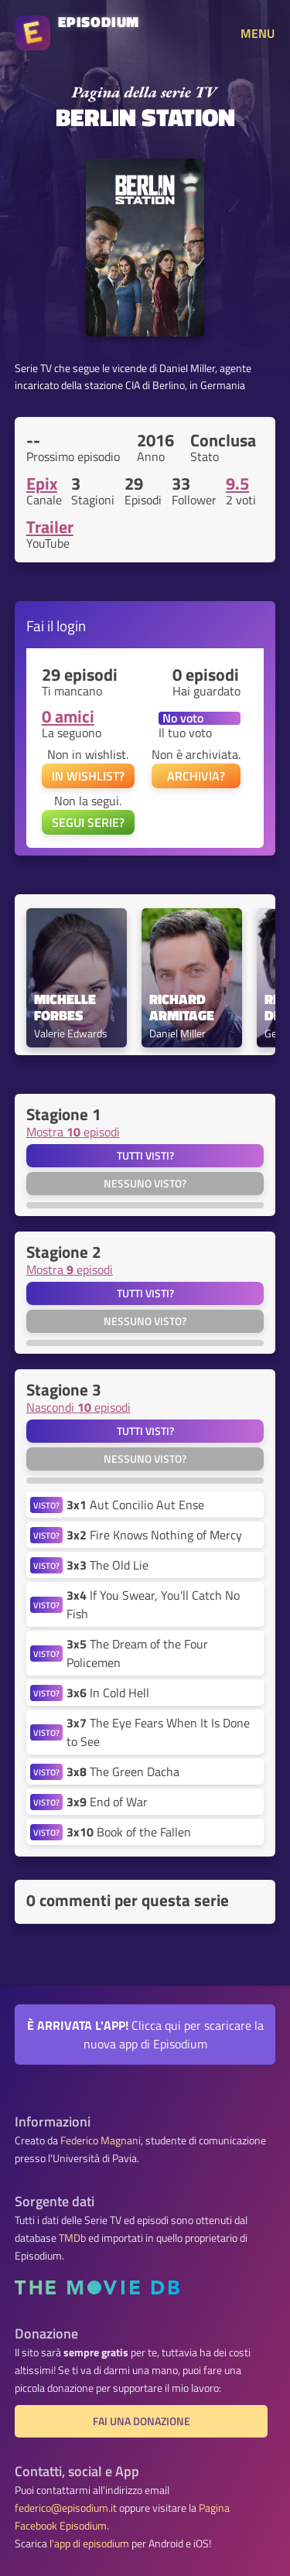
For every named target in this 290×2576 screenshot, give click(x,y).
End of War (107, 1801)
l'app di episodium (89, 2543)
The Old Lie (107, 1565)
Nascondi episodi (78, 1407)
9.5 (237, 483)
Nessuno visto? (145, 1183)
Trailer (49, 527)
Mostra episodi (73, 1131)
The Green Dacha (123, 1771)
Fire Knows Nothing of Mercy (154, 1534)
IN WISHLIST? (88, 776)
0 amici (68, 716)
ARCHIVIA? (196, 776)
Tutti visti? (145, 1155)
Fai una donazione (141, 2421)
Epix (41, 483)
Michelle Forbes (66, 1008)
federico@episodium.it (66, 2507)
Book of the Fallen (129, 1832)
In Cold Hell (108, 1692)
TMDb (72, 2237)
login (71, 625)
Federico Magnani (100, 2140)
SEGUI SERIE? (88, 822)
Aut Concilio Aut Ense (135, 1504)
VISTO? (46, 1505)
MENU (258, 33)
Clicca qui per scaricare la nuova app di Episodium (145, 2034)
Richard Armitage (181, 1008)
